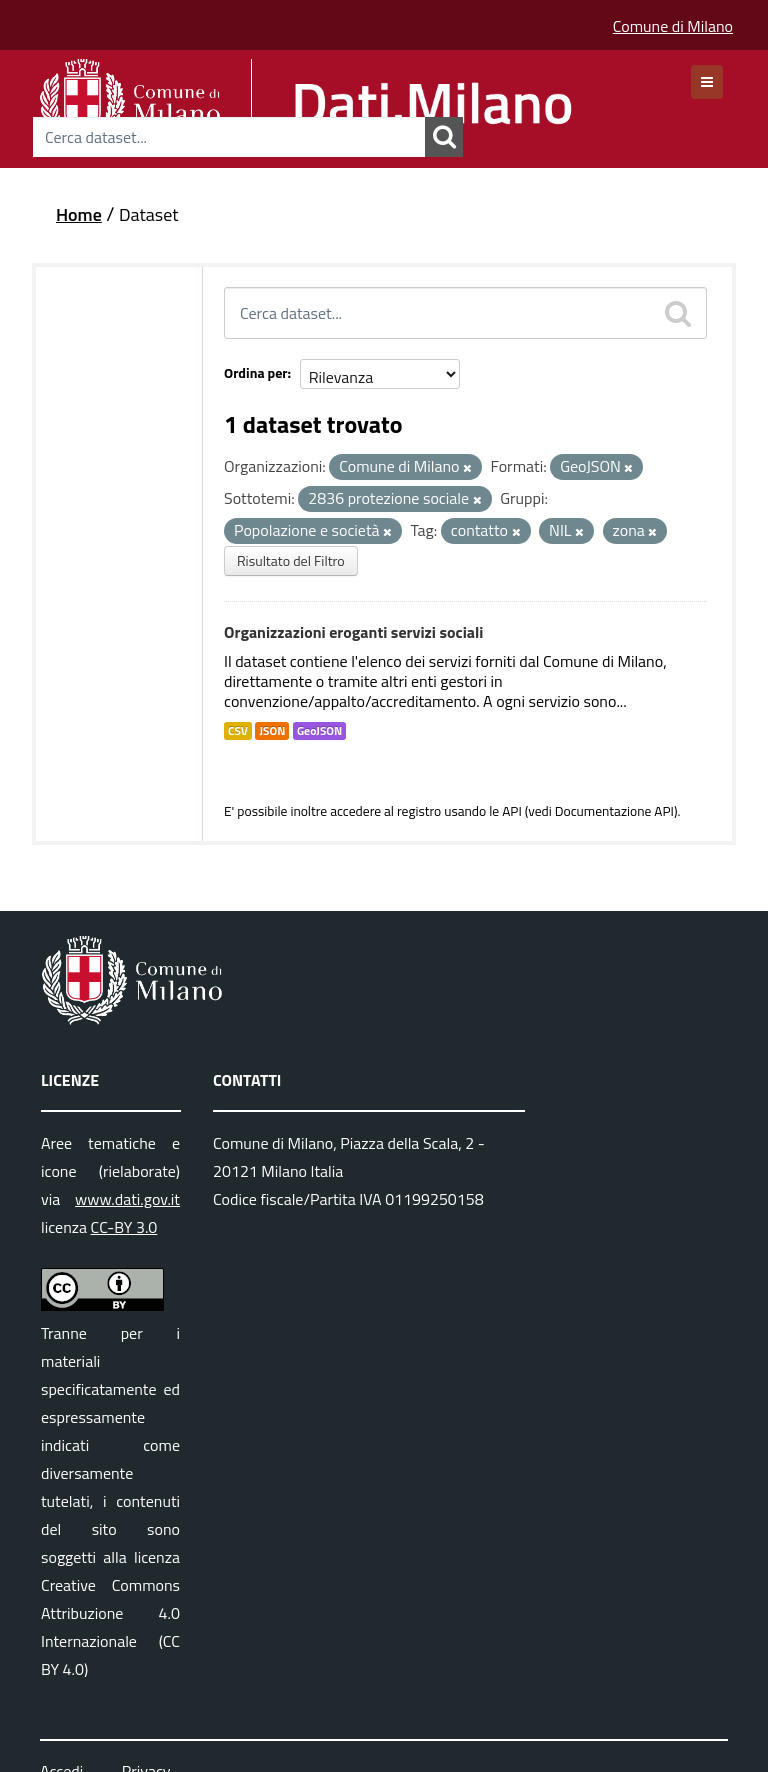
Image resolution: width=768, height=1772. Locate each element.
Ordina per (256, 372)
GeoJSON (319, 731)
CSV (238, 731)
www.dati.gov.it (127, 1199)
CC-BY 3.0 (124, 1227)
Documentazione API (614, 811)
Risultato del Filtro (291, 560)
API (512, 811)
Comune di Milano (673, 26)
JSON (272, 731)
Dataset (149, 214)
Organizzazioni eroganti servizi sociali (353, 632)
